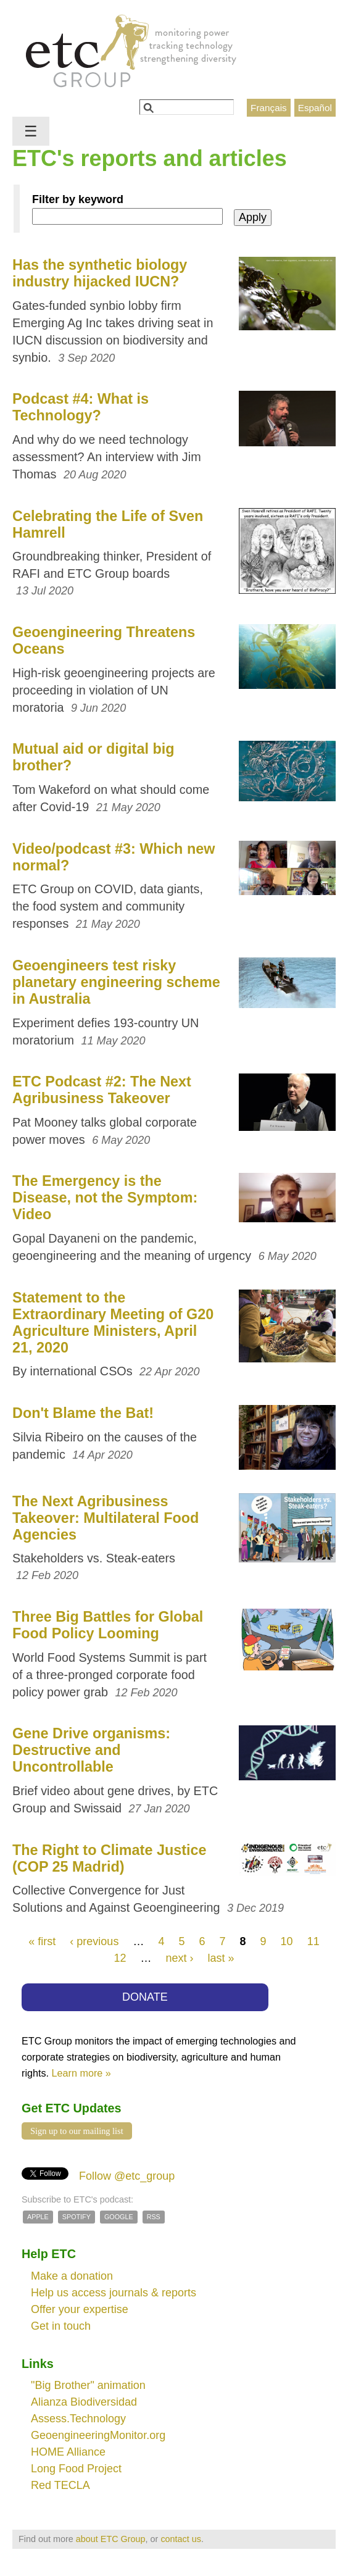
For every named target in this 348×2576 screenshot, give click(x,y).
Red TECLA (60, 2485)
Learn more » (81, 2072)
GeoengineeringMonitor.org (98, 2435)
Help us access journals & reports (113, 2292)
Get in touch (61, 2326)
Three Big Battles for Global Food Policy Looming (107, 1625)
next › (179, 1958)
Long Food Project (76, 2468)
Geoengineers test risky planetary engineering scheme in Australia (116, 982)
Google (118, 2216)
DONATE (145, 1997)
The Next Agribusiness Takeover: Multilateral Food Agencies (105, 1518)
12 (120, 1958)
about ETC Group (111, 2539)
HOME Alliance (68, 2452)
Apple (38, 2216)
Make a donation (72, 2276)
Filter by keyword (77, 199)
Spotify (76, 2216)
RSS (153, 2216)
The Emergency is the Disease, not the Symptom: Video (104, 1197)
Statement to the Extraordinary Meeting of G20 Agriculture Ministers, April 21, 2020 (112, 1323)
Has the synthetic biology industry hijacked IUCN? (99, 273)
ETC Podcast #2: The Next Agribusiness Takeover (101, 1089)
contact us (180, 2539)
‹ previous (94, 1941)
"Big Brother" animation (88, 2385)
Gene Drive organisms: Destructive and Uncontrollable (91, 1750)
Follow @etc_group (127, 2176)
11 (313, 1941)
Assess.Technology (78, 2418)
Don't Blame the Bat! (83, 1413)
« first (42, 1941)
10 (287, 1941)
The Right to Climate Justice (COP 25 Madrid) (109, 1858)
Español (315, 107)
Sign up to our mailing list (76, 2131)
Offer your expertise (79, 2309)
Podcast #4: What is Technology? (80, 407)
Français (269, 107)
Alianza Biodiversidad (84, 2402)
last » (221, 1958)
